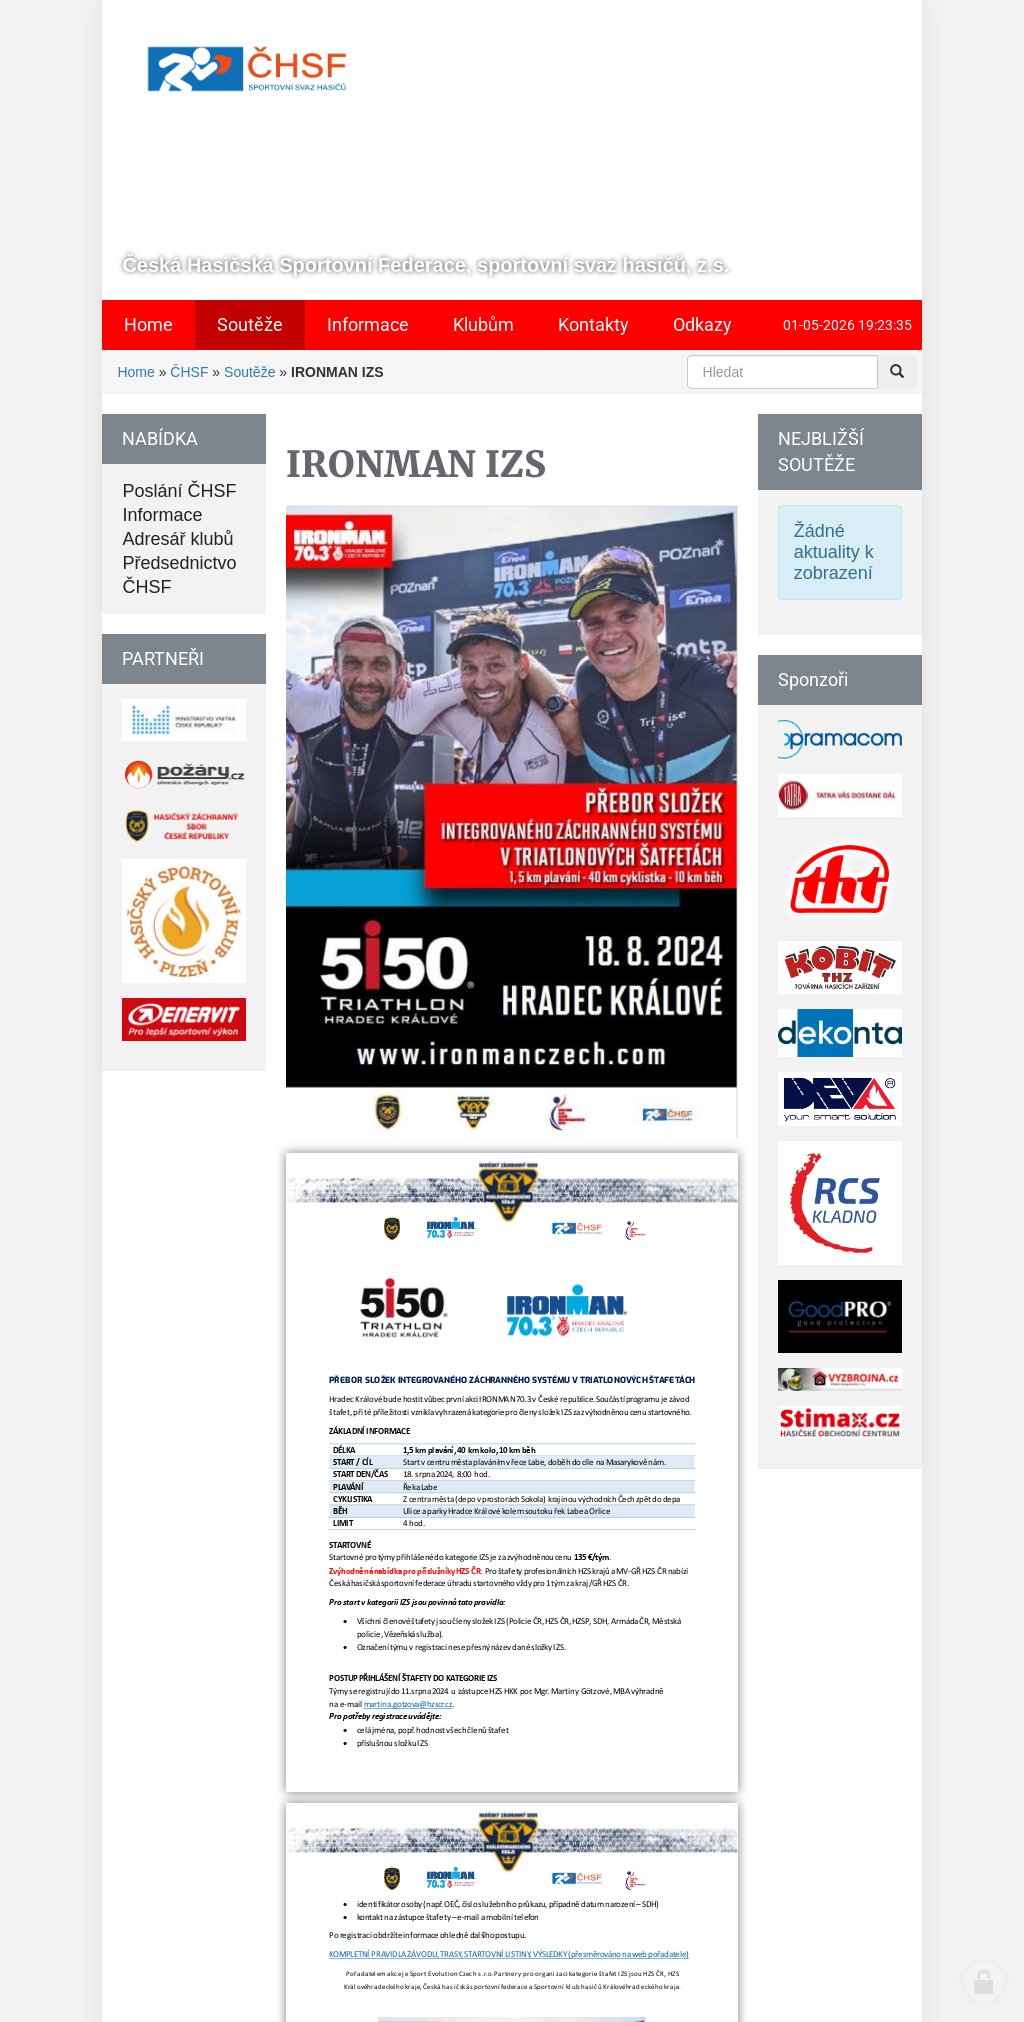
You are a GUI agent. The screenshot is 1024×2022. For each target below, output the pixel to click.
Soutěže (249, 372)
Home (135, 372)
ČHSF (189, 372)
